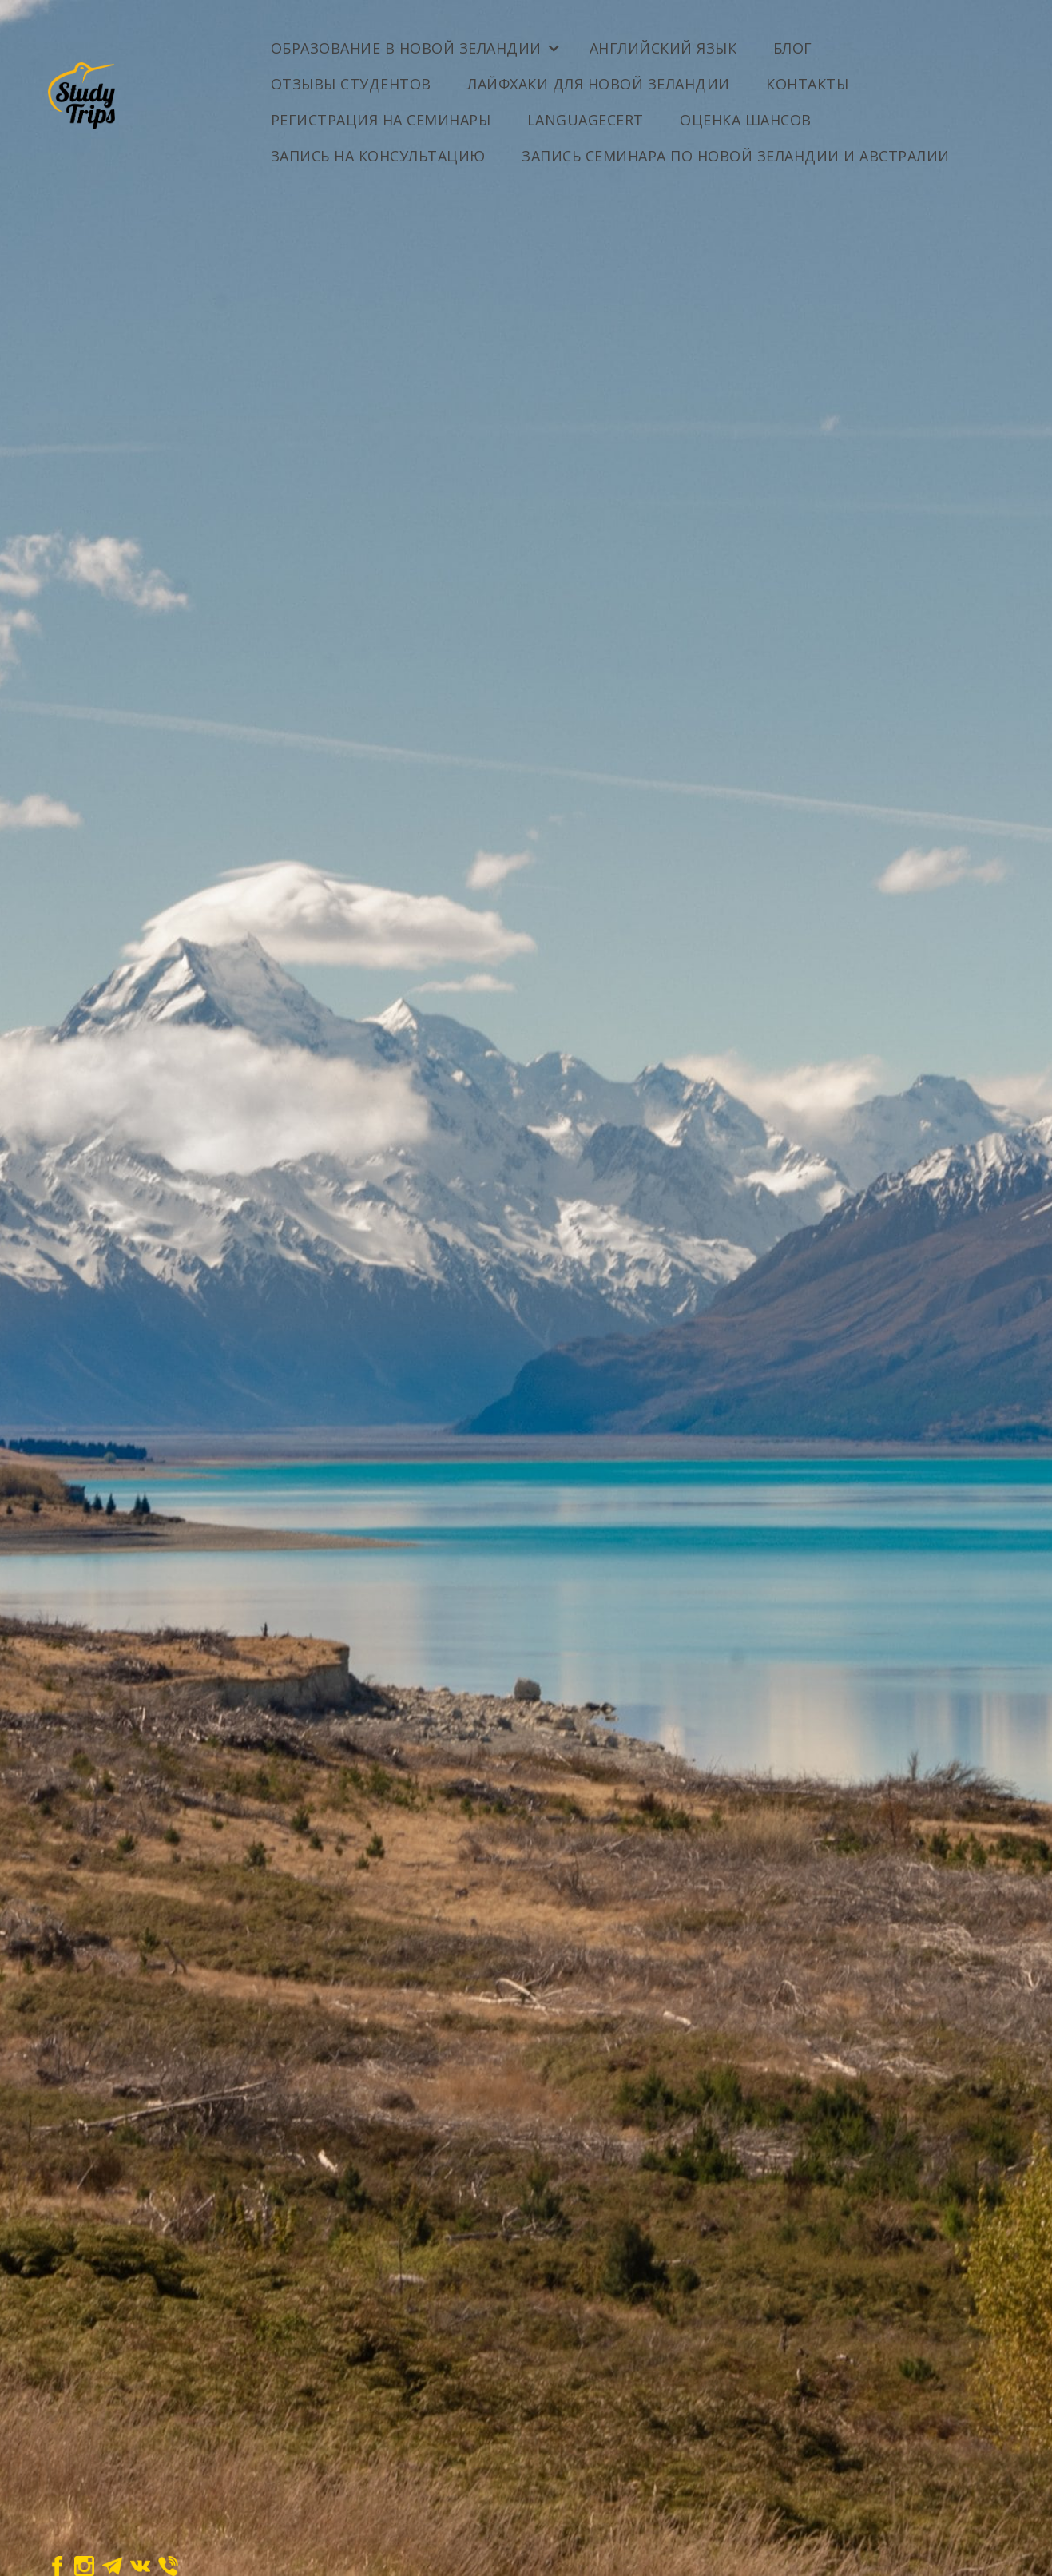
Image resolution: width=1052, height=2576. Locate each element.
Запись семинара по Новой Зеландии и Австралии (736, 155)
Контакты (807, 83)
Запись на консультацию (378, 155)
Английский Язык (663, 48)
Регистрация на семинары (381, 119)
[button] (414, 42)
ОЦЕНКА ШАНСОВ (746, 119)
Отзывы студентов (351, 83)
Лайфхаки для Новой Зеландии (598, 83)
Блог (792, 48)
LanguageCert (585, 119)
